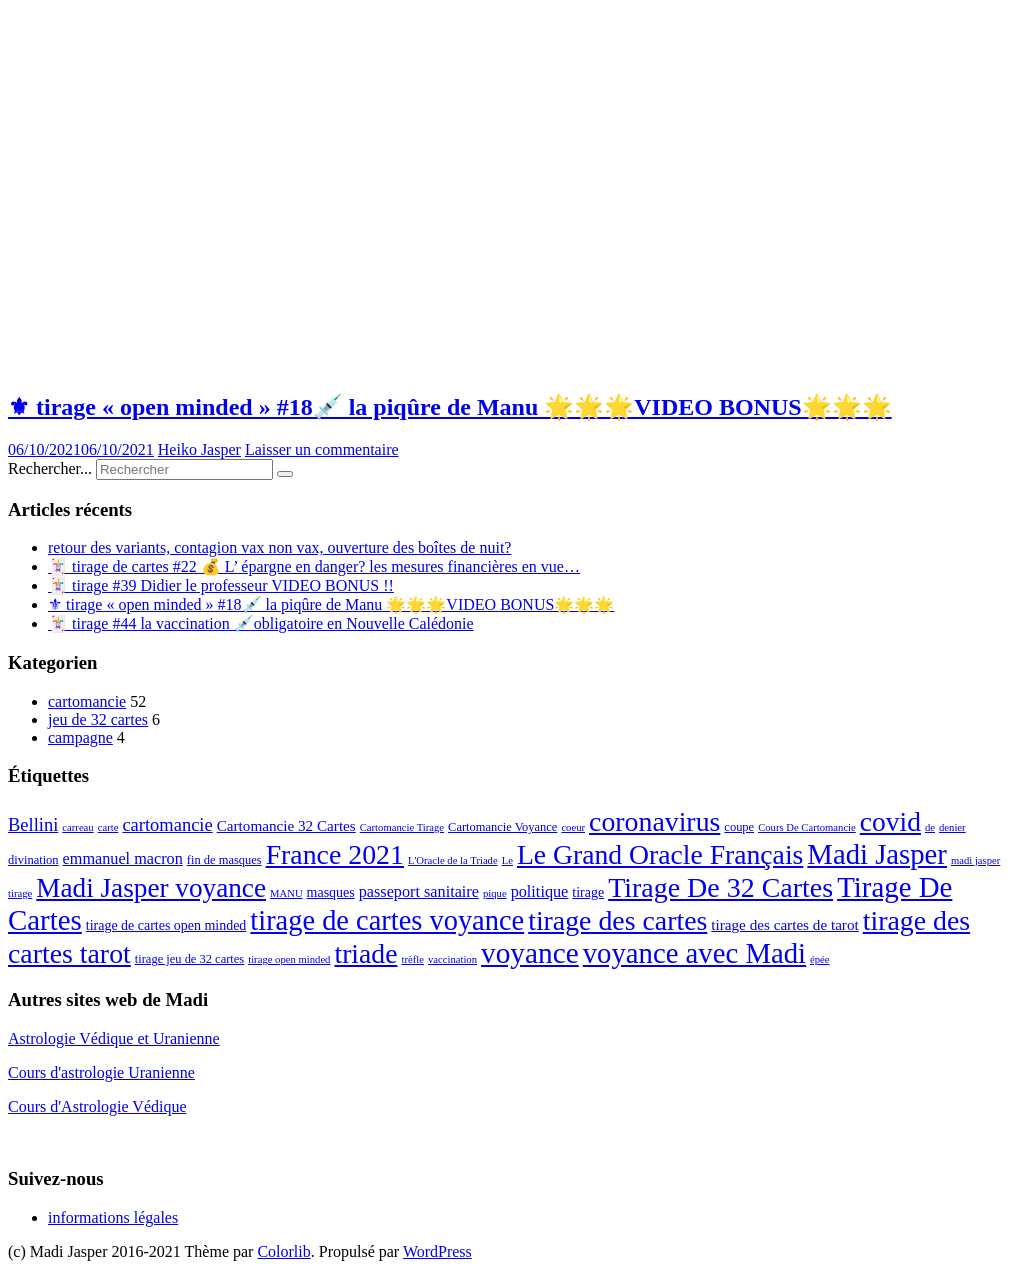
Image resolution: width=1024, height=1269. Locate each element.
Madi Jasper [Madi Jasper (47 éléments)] (877, 854)
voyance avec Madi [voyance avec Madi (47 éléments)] (694, 953)
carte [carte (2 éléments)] (108, 827)
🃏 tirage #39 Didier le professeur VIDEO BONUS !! (221, 585)
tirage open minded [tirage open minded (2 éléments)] (289, 959)
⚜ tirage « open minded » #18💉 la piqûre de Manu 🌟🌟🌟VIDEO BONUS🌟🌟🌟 (450, 407)
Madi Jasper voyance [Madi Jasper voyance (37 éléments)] (151, 888)
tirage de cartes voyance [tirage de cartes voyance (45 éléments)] (387, 920)
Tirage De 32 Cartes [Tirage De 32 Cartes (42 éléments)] (720, 887)
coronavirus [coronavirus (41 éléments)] (654, 821)
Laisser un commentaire (322, 449)
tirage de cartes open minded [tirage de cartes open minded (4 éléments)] (166, 925)
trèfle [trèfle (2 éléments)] (412, 959)
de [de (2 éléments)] (930, 827)
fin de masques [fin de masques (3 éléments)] (224, 860)
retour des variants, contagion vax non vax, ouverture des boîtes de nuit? (279, 547)
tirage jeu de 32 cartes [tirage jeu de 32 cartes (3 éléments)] (189, 959)
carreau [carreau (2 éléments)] (77, 827)
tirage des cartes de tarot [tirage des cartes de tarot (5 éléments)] (784, 924)
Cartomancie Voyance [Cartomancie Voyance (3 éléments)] (502, 827)
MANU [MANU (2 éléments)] (286, 893)
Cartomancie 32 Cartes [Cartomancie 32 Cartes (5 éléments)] (286, 825)
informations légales (113, 1217)
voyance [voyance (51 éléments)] (530, 953)
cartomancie (87, 701)
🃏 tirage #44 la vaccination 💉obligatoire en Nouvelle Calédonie (261, 623)
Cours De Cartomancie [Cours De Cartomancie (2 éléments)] (807, 827)
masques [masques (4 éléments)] (331, 892)
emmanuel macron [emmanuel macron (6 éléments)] (123, 859)
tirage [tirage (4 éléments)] (588, 892)
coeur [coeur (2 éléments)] (573, 827)
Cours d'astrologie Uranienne (101, 1072)
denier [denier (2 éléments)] (952, 827)
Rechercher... (50, 468)
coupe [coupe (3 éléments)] (739, 827)
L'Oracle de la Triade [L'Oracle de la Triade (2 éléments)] (453, 860)
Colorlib (283, 1251)
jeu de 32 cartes (98, 719)
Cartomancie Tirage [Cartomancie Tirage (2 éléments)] (402, 827)
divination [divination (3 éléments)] (33, 860)
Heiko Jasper (199, 449)
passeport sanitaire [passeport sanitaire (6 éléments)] (419, 892)
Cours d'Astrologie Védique (97, 1106)
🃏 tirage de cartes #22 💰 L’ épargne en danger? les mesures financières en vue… (314, 566)
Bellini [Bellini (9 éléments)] (33, 825)
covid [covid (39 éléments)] (890, 821)
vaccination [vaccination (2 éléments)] (452, 959)
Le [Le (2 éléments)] (507, 860)
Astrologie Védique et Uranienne (114, 1038)
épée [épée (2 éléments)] (820, 959)
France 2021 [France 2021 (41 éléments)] (335, 854)
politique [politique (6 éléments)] (540, 892)
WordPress (437, 1251)
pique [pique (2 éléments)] (495, 893)
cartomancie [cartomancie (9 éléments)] (167, 825)
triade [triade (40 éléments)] (365, 953)
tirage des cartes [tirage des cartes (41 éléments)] (617, 920)
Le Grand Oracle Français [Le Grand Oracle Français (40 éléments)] (660, 854)
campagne (80, 737)
